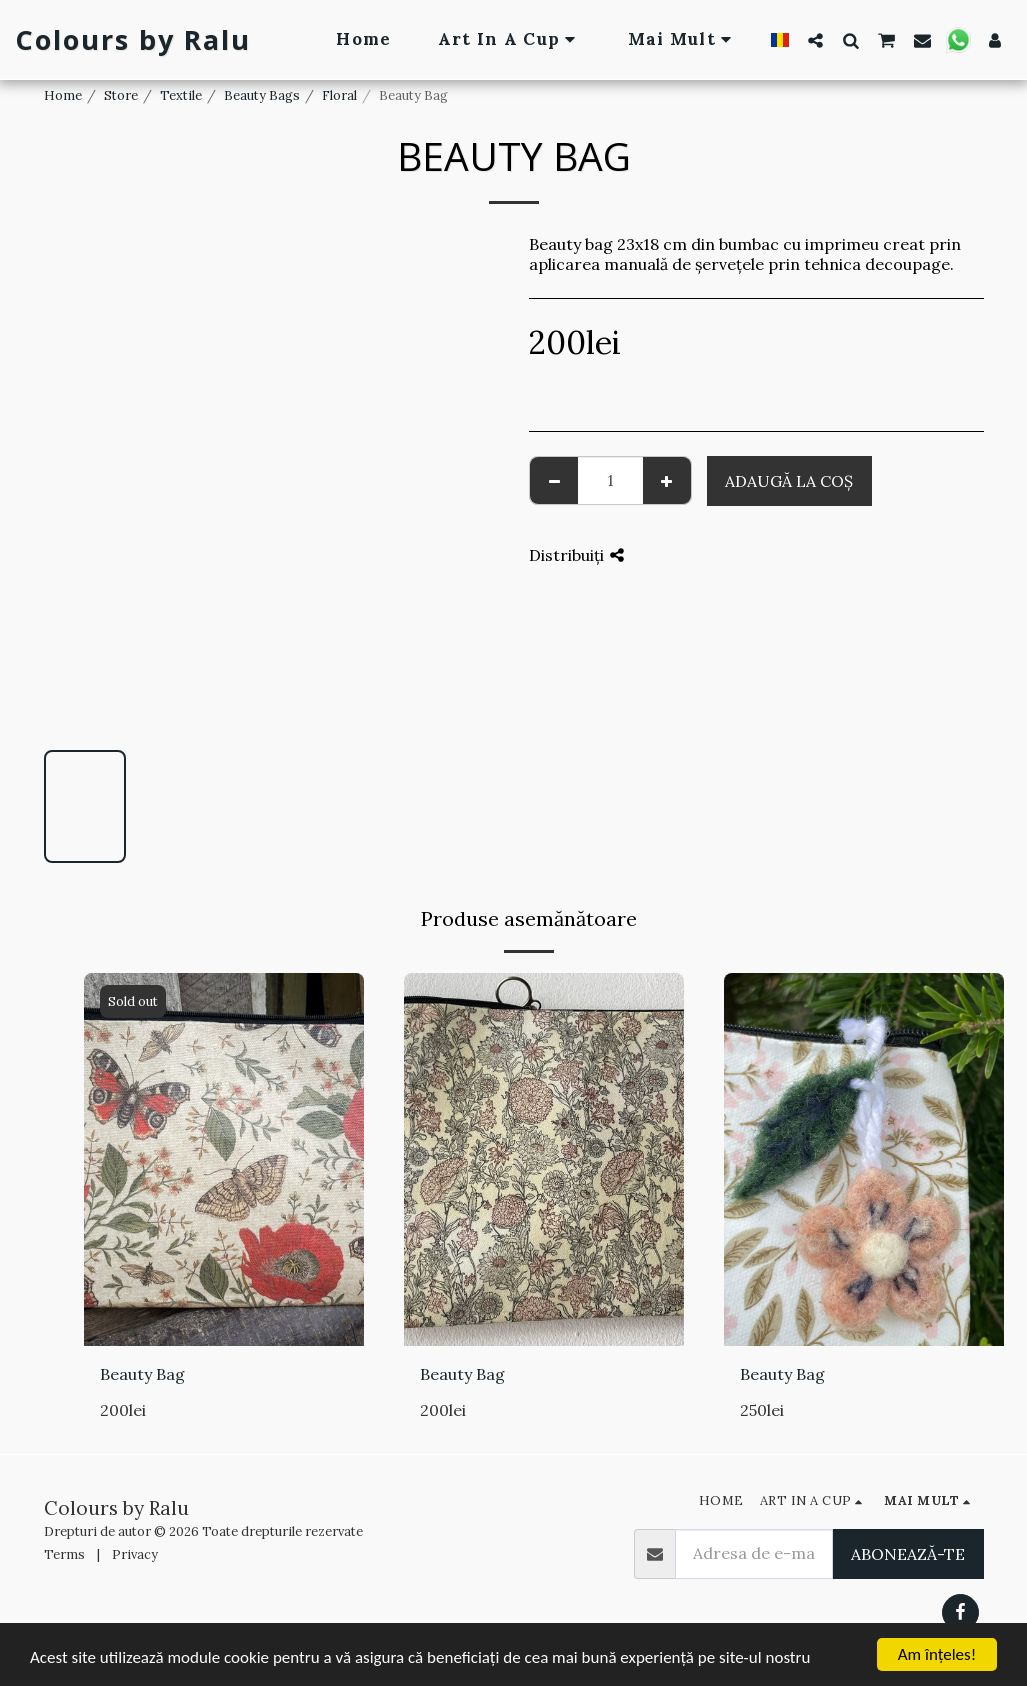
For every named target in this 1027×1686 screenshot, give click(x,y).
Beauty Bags (262, 95)
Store (121, 95)
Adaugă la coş (789, 481)
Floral (339, 95)
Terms (64, 1554)
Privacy (135, 1554)
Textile (181, 95)
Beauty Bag (142, 1374)
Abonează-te (908, 1554)
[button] (815, 40)
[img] (224, 1159)
